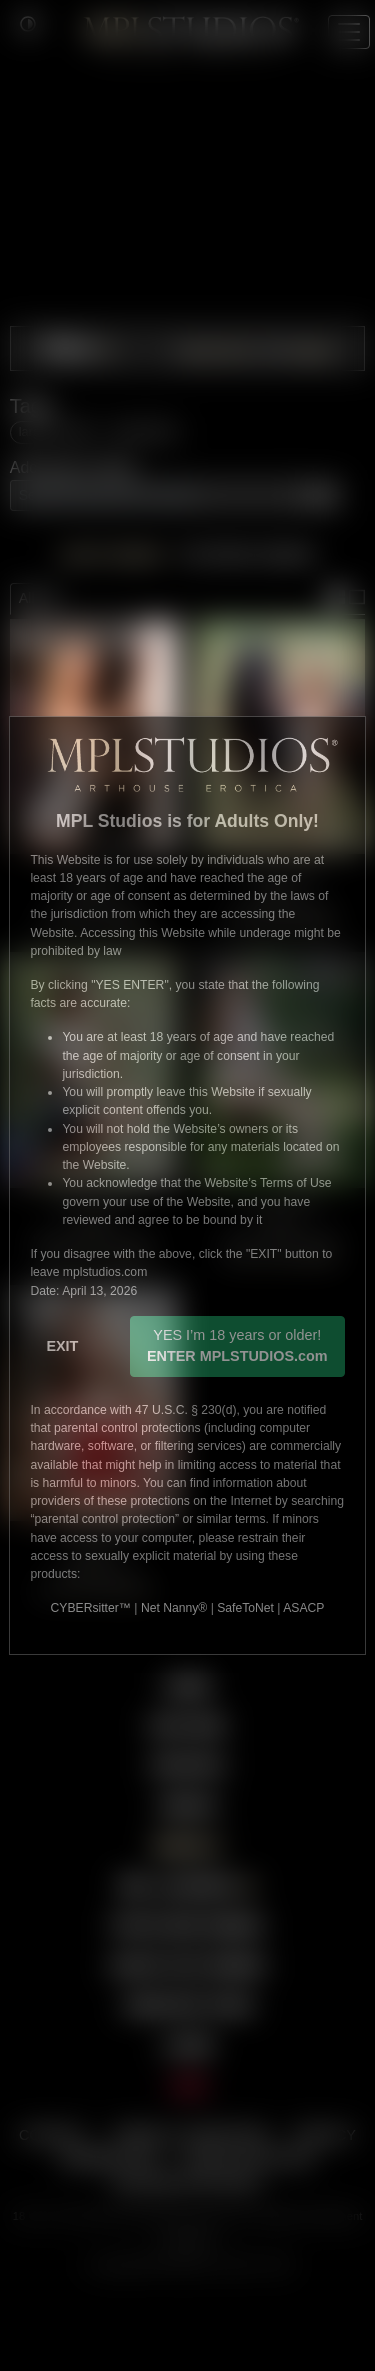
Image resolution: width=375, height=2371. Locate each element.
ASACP (303, 1608)
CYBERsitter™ (91, 1608)
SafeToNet (245, 1608)
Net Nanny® (174, 1608)
